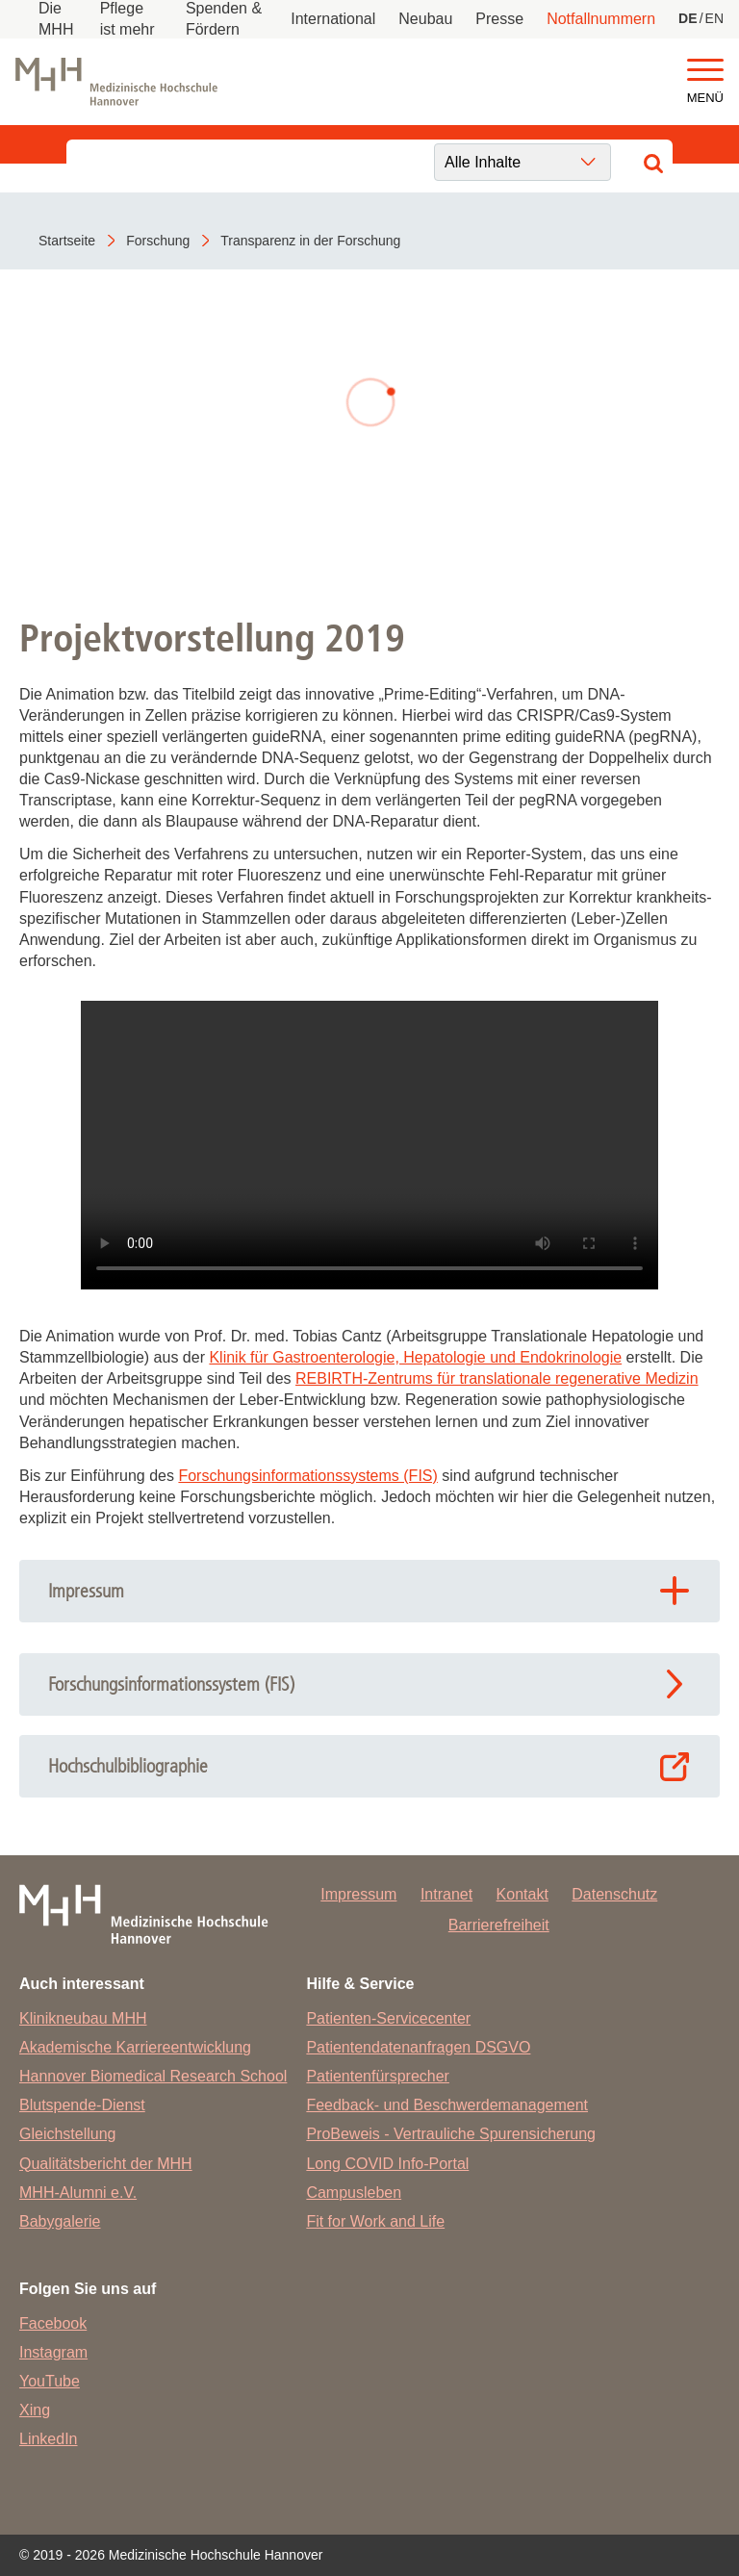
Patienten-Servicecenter (388, 2018)
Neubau (425, 19)
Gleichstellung (67, 2134)
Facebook (53, 2323)
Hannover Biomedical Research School (153, 2076)
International (333, 19)
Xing (34, 2410)
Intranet (446, 1894)
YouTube (49, 2381)
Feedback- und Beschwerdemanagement (447, 2105)
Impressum (358, 1894)
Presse (499, 19)
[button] (705, 71)
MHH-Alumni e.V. (78, 2192)
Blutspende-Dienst (82, 2105)
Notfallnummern (601, 19)
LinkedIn (48, 2439)
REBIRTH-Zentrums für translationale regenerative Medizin (497, 1378)
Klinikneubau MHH (83, 2018)
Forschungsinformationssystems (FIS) (307, 1475)
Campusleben (353, 2192)
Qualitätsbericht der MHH (105, 2163)
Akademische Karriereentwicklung (135, 2047)
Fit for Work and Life (375, 2221)
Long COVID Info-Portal (387, 2163)
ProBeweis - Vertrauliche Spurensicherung (451, 2134)
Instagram (53, 2352)
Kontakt (522, 1894)
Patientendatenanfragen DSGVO (418, 2047)
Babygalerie (60, 2221)
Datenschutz (614, 1894)
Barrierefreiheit (498, 1925)
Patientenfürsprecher (377, 2076)
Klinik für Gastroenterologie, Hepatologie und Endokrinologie (415, 1357)
